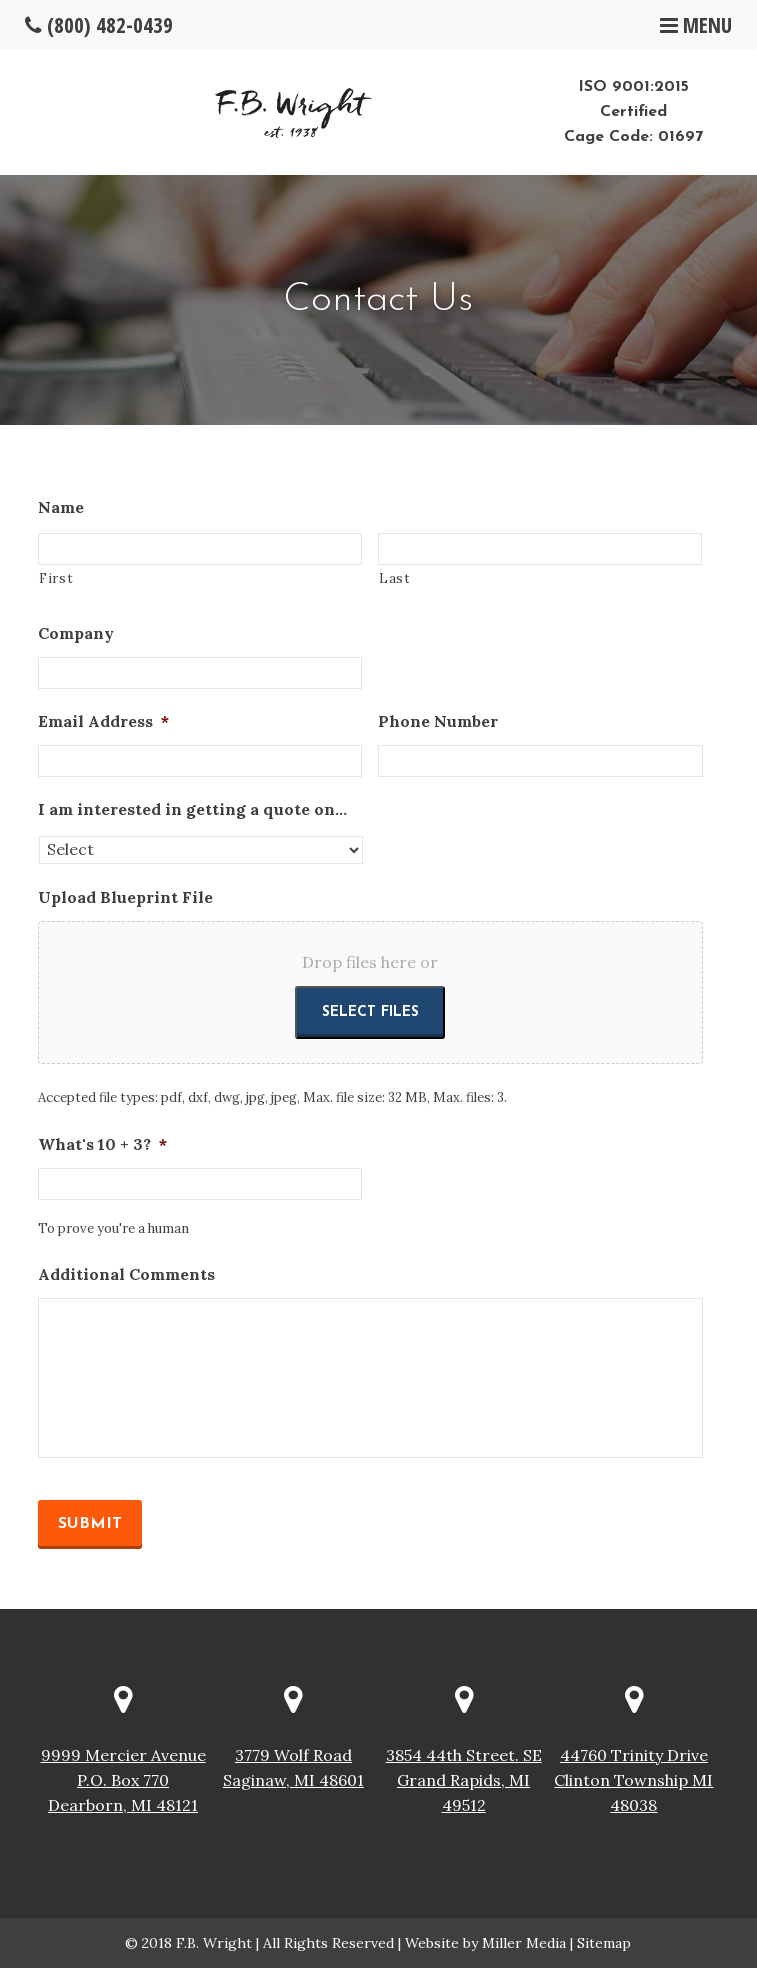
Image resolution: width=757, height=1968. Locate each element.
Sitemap (604, 1943)
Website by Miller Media (485, 1943)
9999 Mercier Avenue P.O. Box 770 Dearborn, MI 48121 (123, 1780)
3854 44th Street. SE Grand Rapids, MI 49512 (464, 1780)
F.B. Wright (214, 1943)
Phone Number (438, 721)
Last (395, 578)
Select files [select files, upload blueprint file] (370, 1012)
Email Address (103, 721)
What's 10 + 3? (102, 1144)
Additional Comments (126, 1274)
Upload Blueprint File (125, 897)
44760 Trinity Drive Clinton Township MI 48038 (633, 1780)
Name (61, 507)
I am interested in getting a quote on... (192, 809)
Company (76, 633)
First (56, 578)
